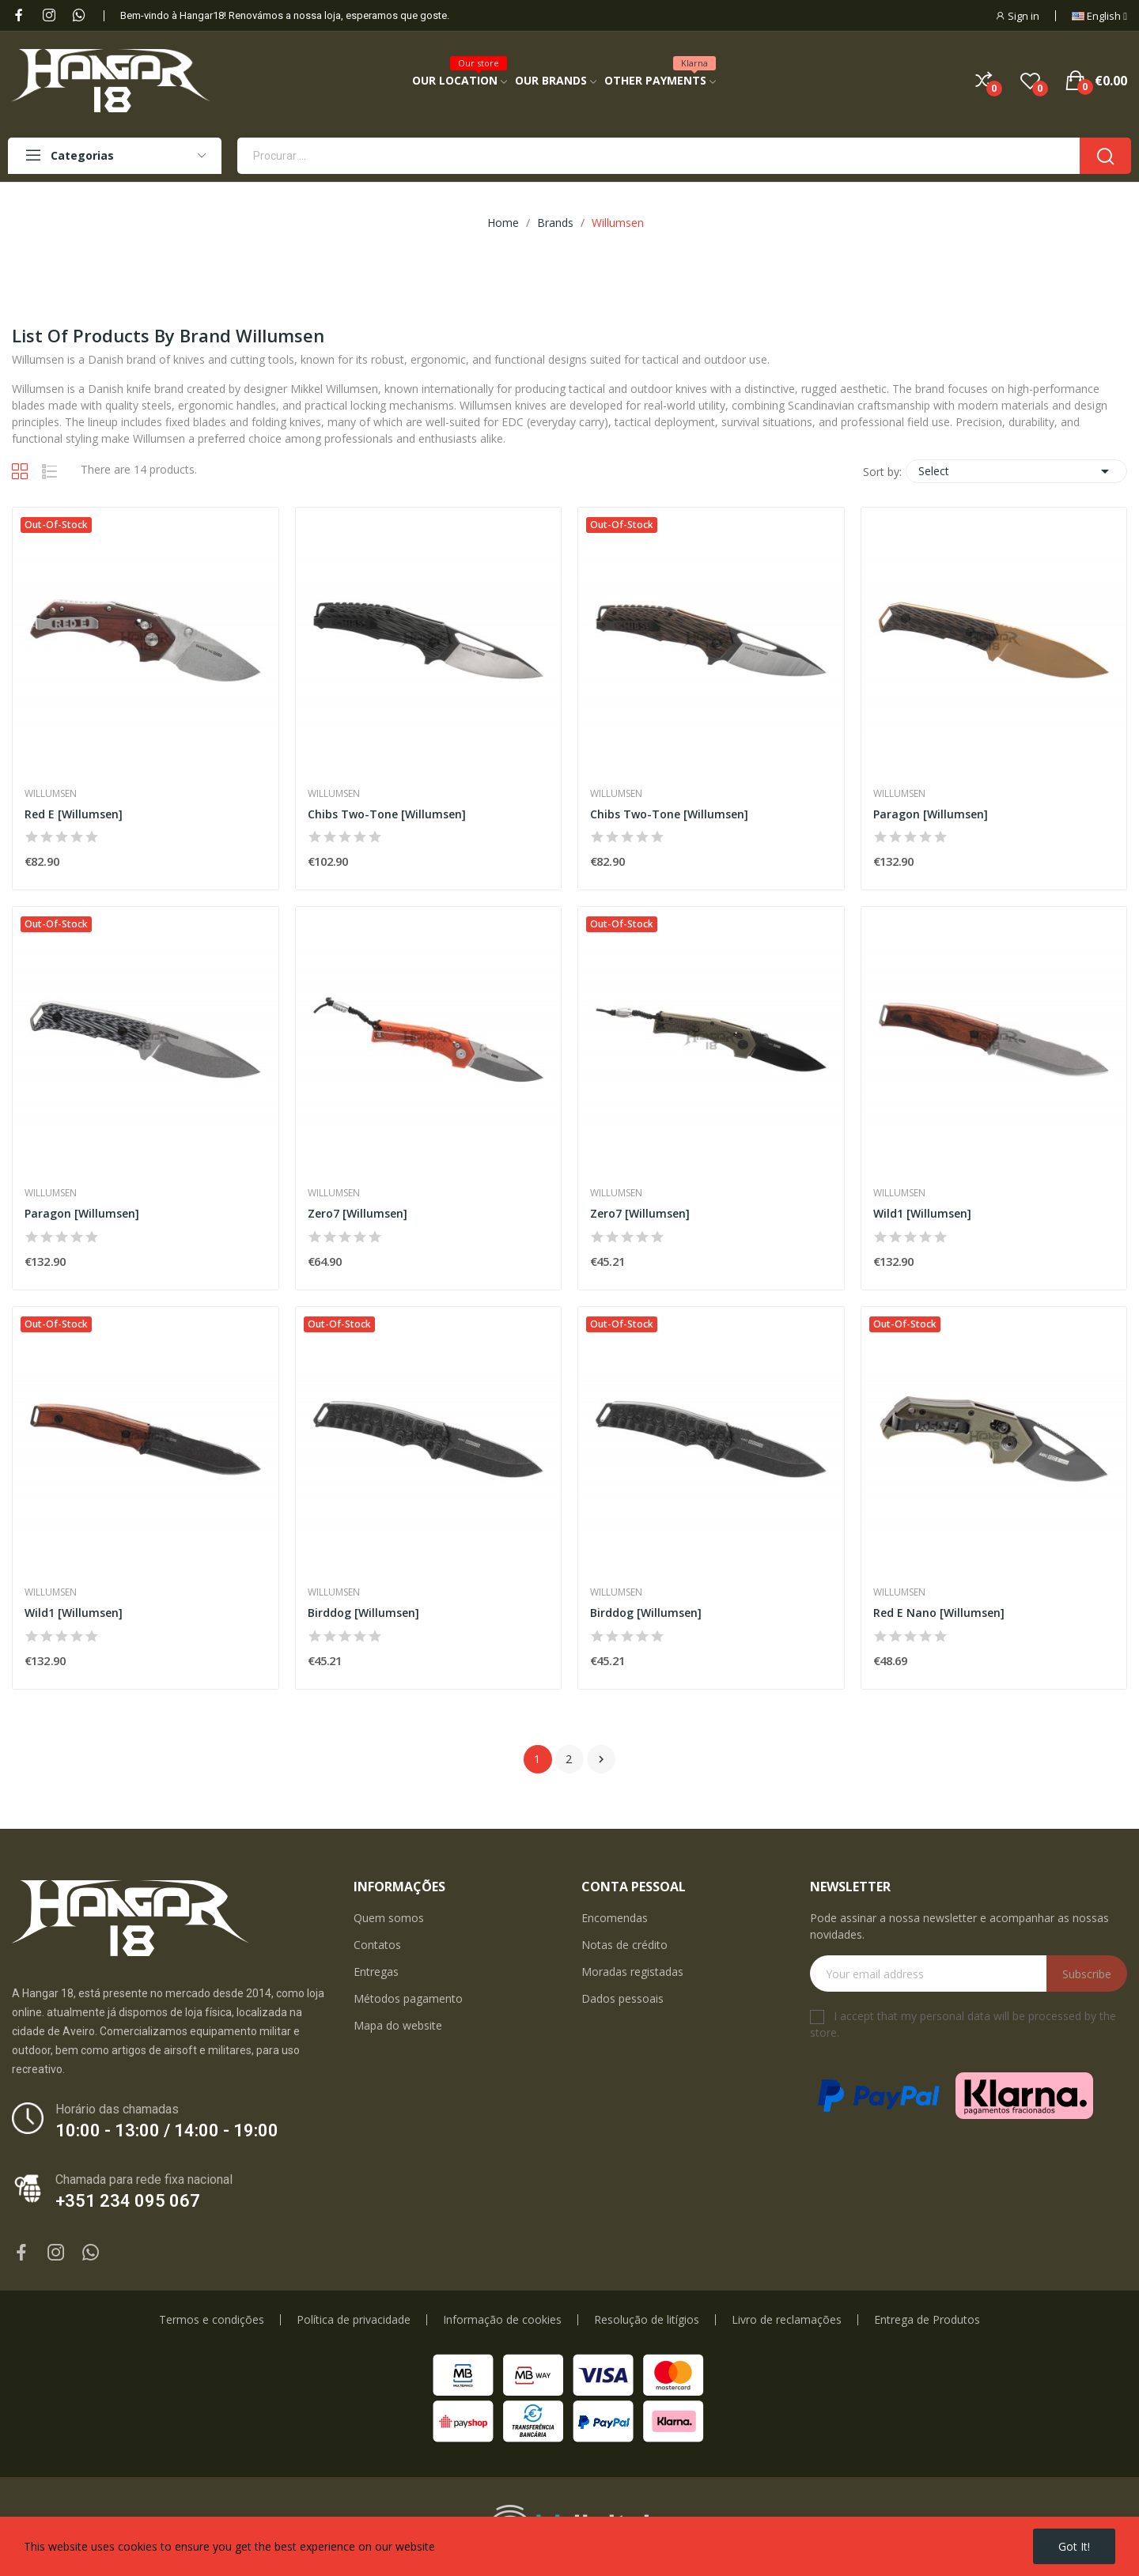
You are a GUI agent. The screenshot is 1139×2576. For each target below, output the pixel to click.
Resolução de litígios (646, 2319)
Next (601, 1759)
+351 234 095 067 (127, 2201)
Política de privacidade (354, 2319)
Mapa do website (398, 2025)
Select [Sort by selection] (1016, 471)
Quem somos (389, 1917)
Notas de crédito (624, 1944)
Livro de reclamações (787, 2319)
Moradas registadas (632, 1971)
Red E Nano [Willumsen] (939, 1612)
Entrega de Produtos (927, 2319)
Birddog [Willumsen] (363, 1612)
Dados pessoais (622, 1998)
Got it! (1074, 2546)
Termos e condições (211, 2319)
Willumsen (51, 794)
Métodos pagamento (408, 1998)
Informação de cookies (502, 2319)
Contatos (377, 1944)
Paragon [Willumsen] (930, 814)
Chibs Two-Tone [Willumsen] (387, 814)
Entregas (376, 1971)
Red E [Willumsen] (74, 814)
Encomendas (614, 1917)
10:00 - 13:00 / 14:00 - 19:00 (166, 2130)
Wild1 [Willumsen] (922, 1213)
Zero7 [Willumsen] (357, 1213)
